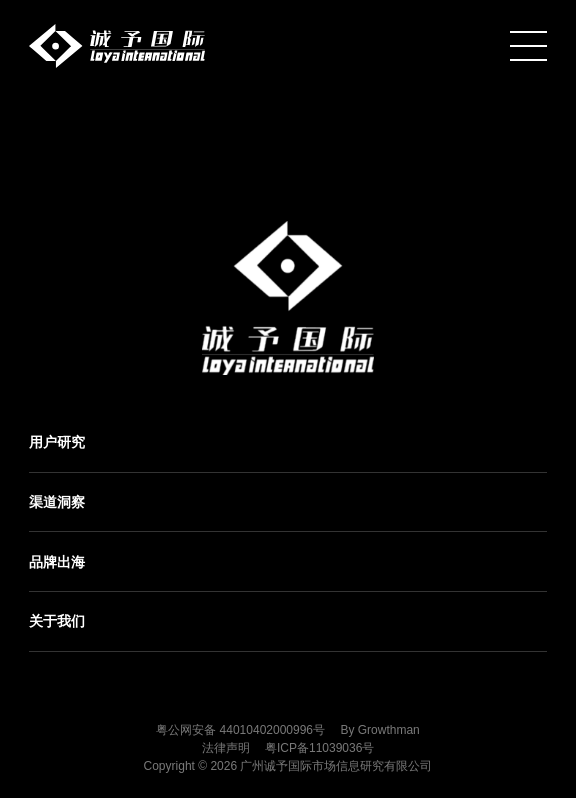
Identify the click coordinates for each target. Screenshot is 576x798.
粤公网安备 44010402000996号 (240, 730)
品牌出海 (57, 562)
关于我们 (57, 621)
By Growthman (379, 730)
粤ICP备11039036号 (319, 748)
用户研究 (57, 442)
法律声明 (226, 748)
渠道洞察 (57, 502)
